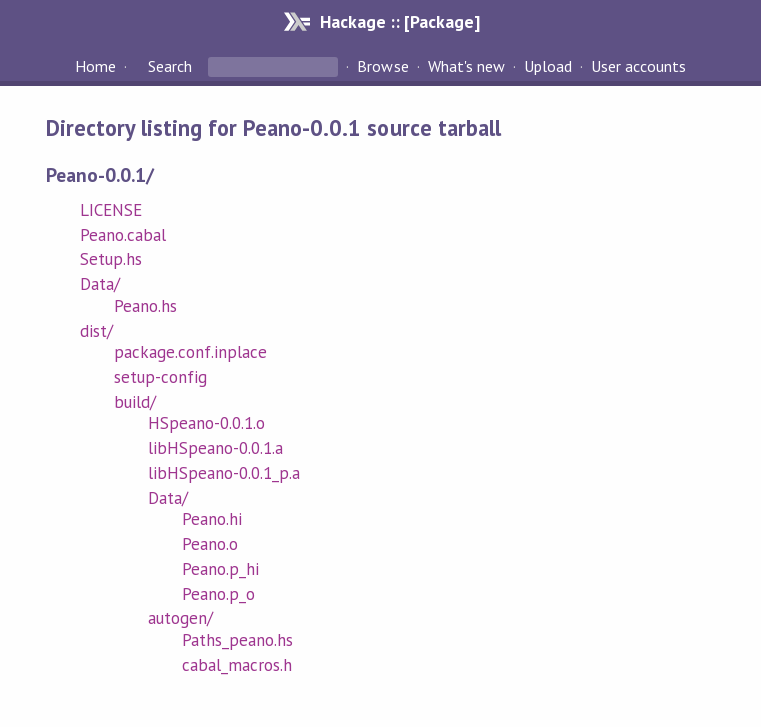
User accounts (638, 66)
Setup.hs (111, 259)
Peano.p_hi (220, 569)
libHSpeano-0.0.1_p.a (224, 473)
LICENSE (111, 210)
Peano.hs (145, 306)
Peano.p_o (218, 594)
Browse (382, 66)
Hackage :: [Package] (400, 21)
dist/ (96, 331)
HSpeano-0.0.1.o (206, 423)
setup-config (160, 377)
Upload (548, 66)
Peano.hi (212, 519)
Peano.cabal (123, 235)
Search (170, 66)
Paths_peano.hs (237, 640)
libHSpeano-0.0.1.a (215, 448)
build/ (135, 402)
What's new (466, 66)
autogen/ (180, 618)
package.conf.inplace (190, 352)
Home (95, 66)
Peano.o (210, 544)
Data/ (100, 284)
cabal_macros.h (237, 665)
